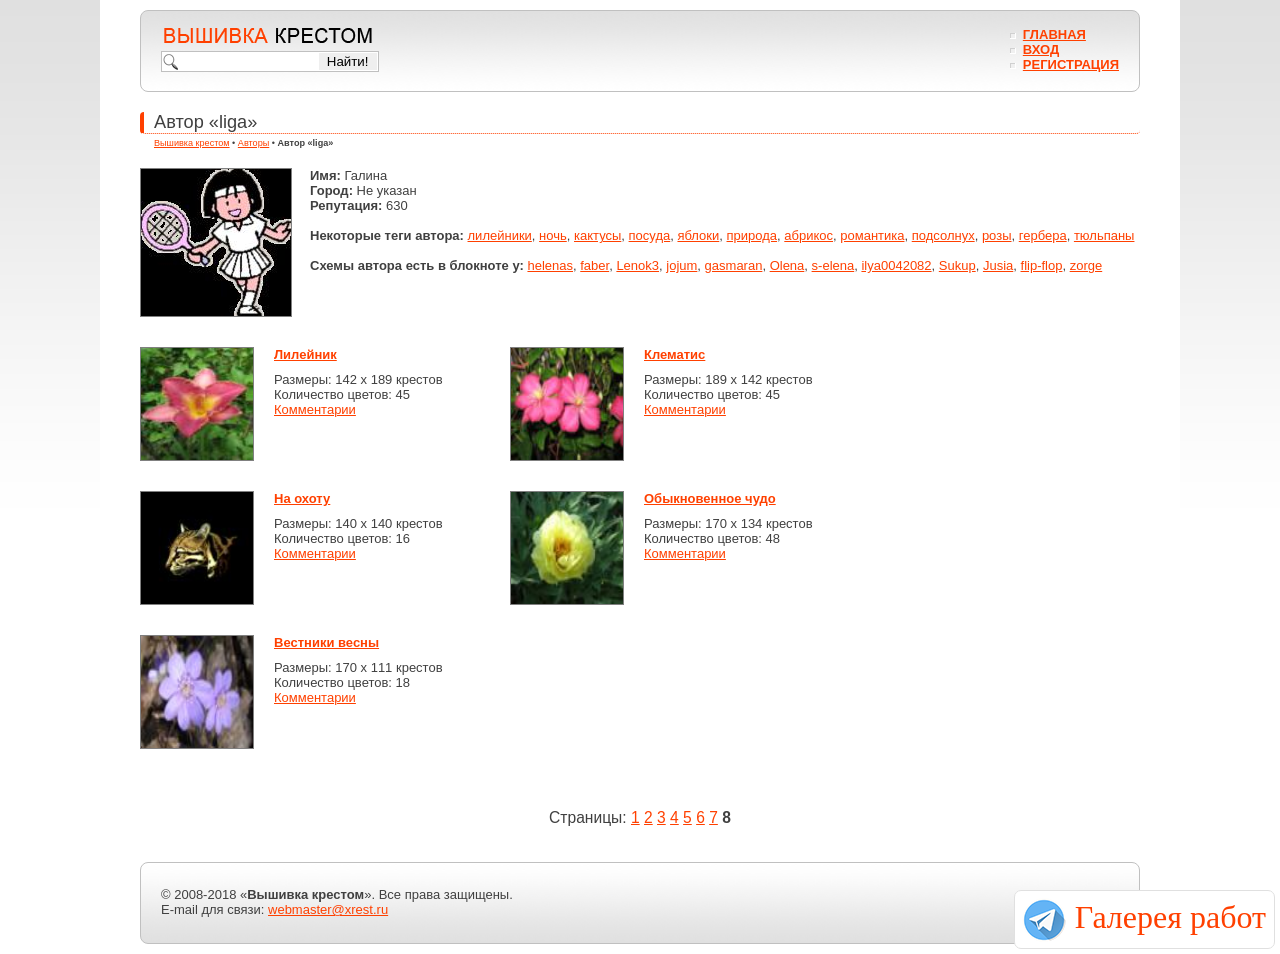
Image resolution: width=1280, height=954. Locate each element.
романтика (872, 235)
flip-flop (1042, 265)
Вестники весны (326, 642)
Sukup (957, 265)
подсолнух (943, 235)
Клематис (674, 354)
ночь (553, 235)
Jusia (998, 265)
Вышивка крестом (192, 143)
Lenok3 (637, 265)
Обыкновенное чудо (710, 498)
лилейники (500, 235)
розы (997, 235)
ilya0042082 (896, 265)
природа (752, 235)
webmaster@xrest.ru (328, 909)
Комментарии (315, 409)
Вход (1041, 49)
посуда (650, 235)
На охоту (302, 498)
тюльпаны (1104, 235)
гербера (1043, 235)
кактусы (597, 235)
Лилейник (305, 354)
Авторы (253, 143)
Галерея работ (1170, 917)
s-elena (833, 265)
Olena (787, 265)
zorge (1086, 265)
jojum (681, 265)
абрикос (808, 235)
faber (594, 265)
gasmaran (734, 265)
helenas (550, 265)
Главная (1054, 34)
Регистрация (1071, 64)
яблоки (698, 235)
